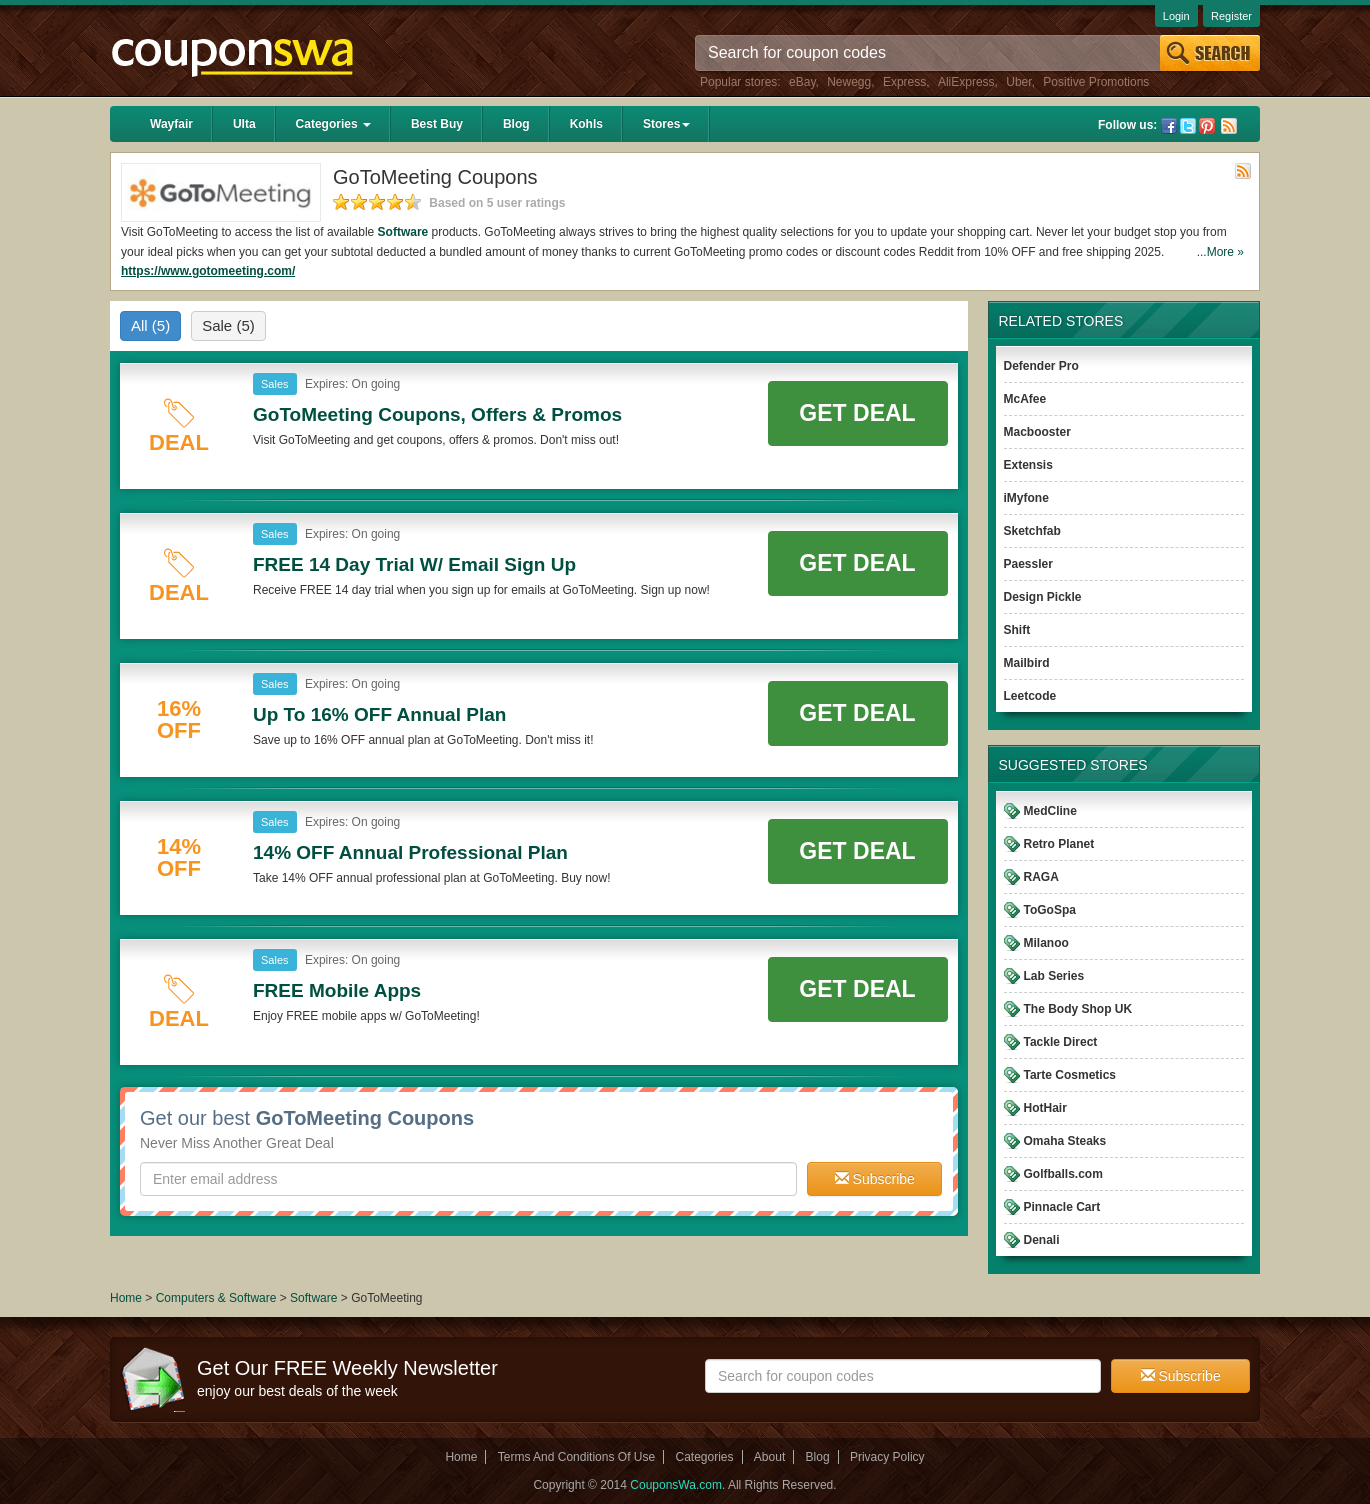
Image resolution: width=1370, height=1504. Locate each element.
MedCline (1050, 811)
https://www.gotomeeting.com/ (208, 271)
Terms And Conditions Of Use (576, 1457)
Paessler (1028, 564)
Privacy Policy (887, 1457)
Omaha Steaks (1065, 1141)
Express (904, 82)
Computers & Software (218, 1298)
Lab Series (1054, 976)
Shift (1017, 630)
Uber (1018, 82)
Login (1176, 16)
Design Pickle (1043, 597)
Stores (666, 124)
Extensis (1028, 465)
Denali (1042, 1240)
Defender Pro (1041, 366)
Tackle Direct (1061, 1042)
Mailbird (1027, 663)
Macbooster (1037, 432)
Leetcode (1030, 696)
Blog (516, 124)
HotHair (1045, 1108)
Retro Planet (1059, 844)
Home (126, 1298)
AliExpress (966, 82)
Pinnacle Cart (1062, 1207)
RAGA (1041, 877)
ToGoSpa (1050, 910)
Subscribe (875, 1179)
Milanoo (1046, 943)
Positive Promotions (1096, 82)
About (769, 1457)
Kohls (586, 124)
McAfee (1025, 399)
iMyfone (1026, 498)
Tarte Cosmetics (1070, 1075)
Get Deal (857, 413)
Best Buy (437, 124)
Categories (333, 124)
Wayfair (171, 124)
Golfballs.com (1063, 1174)
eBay (802, 82)
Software (403, 232)
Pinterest (1207, 126)
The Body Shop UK (1078, 1009)
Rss (1229, 126)
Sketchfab (1032, 531)
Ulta (244, 124)
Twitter (1188, 126)
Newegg (849, 82)
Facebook (1169, 126)
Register (1231, 16)
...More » (1220, 252)
